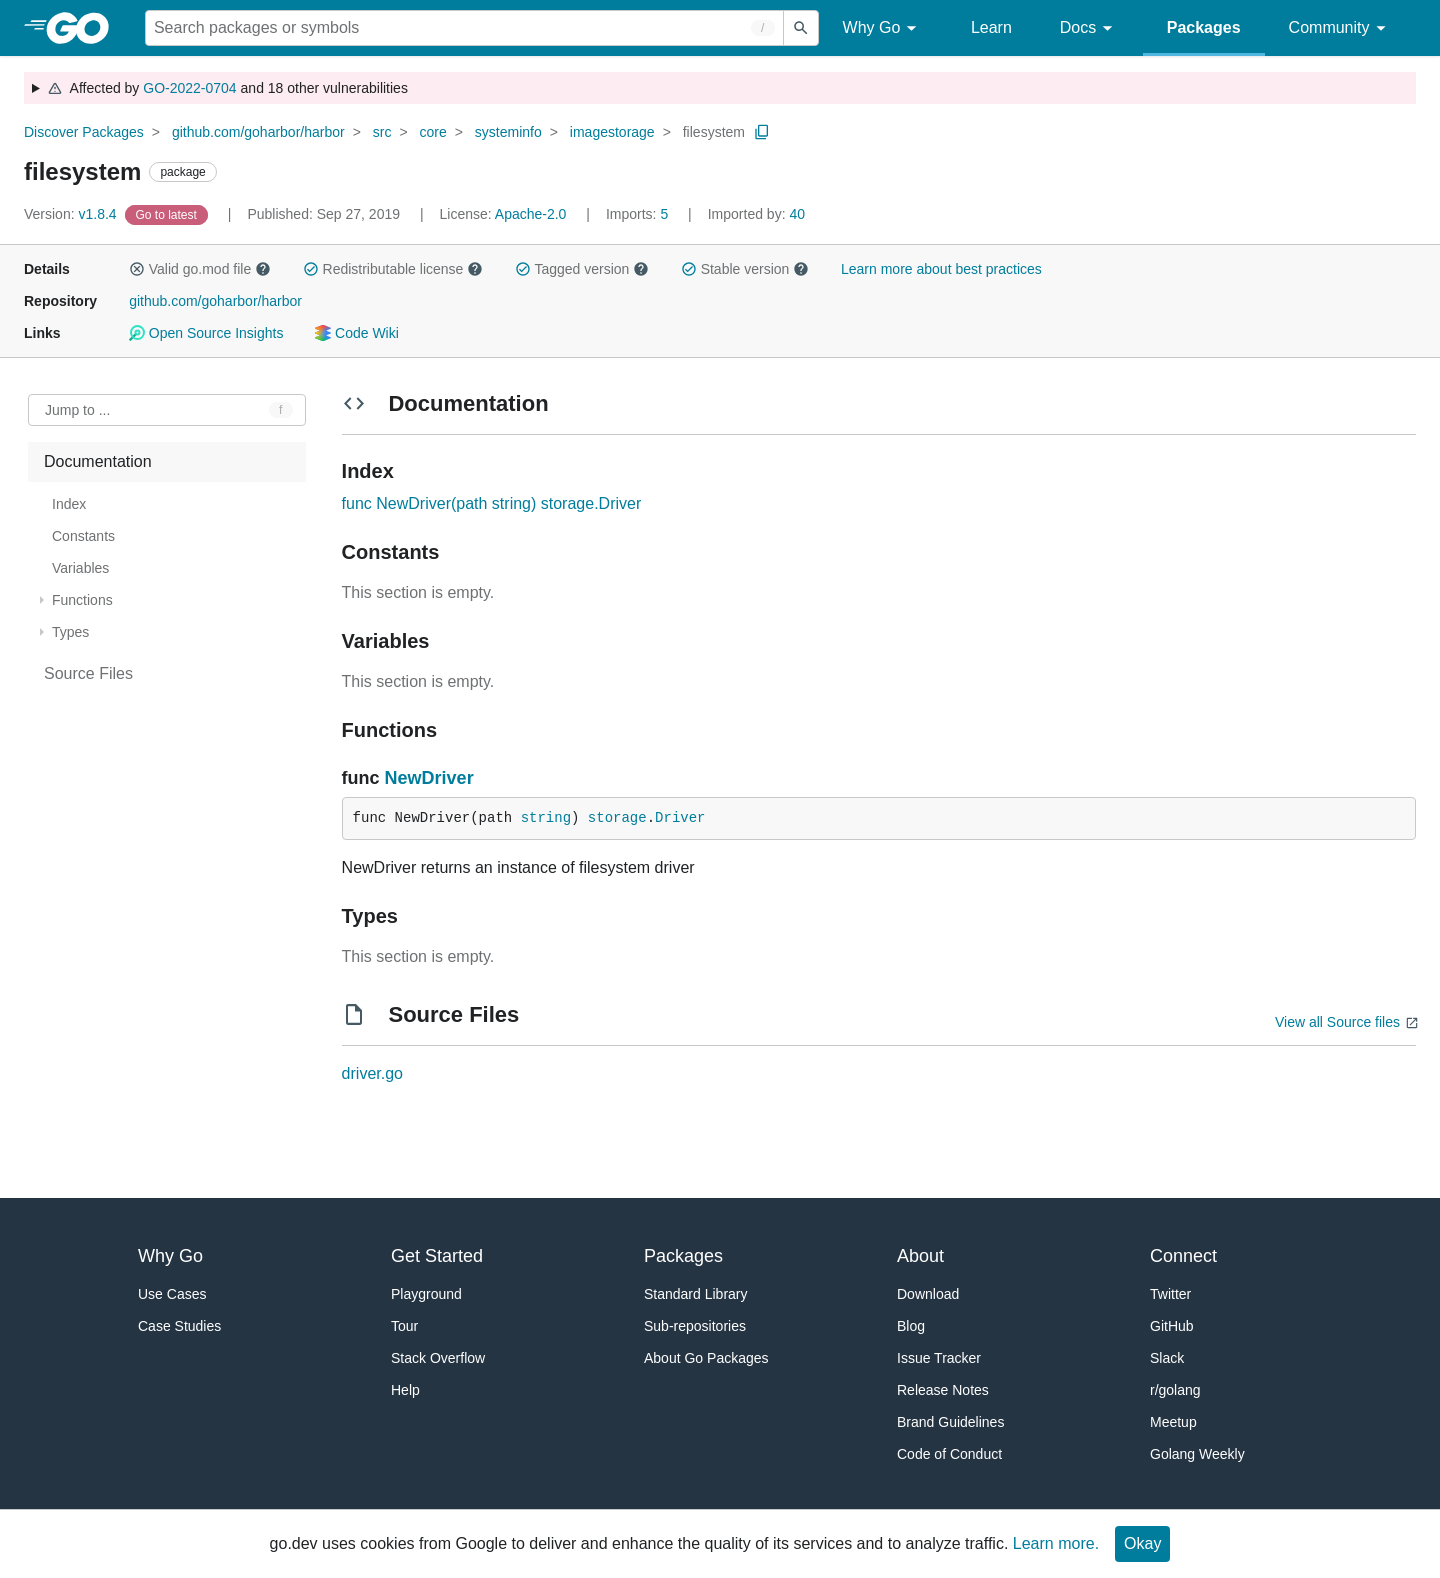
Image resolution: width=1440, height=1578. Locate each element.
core (433, 132)
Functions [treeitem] (82, 600)
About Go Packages (706, 1358)
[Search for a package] (464, 28)
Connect (1183, 1256)
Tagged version (582, 269)
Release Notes (943, 1390)
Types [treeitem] (70, 632)
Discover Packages (84, 132)
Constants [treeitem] (83, 536)
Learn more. (1056, 1543)
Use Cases (172, 1294)
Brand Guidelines (950, 1422)
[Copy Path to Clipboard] (762, 132)
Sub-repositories (695, 1326)
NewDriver (429, 778)
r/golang (1175, 1390)
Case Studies (179, 1326)
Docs (1089, 28)
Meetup (1173, 1422)
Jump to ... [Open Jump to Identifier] (77, 410)
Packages (1204, 27)
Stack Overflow (438, 1358)
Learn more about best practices (941, 269)
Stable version (745, 269)
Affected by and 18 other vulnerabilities (227, 88)
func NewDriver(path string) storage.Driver (492, 503)
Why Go (883, 28)
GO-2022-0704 (189, 88)
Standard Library (696, 1294)
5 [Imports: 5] (639, 214)
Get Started (437, 1256)
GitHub (1172, 1326)
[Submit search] (801, 28)
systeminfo (508, 132)
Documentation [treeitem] (98, 461)
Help (405, 1390)
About (920, 1256)
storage (617, 818)
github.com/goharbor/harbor (258, 132)
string (546, 818)
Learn (991, 27)
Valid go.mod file (200, 269)
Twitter (1170, 1294)
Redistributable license (393, 269)
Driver (680, 818)
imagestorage (612, 132)
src (382, 132)
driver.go (372, 1073)
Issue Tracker (939, 1358)
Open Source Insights (206, 333)
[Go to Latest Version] (168, 214)
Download (928, 1294)
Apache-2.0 (531, 214)
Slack (1167, 1358)
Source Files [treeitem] (88, 673)
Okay (1142, 1543)
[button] (137, 269)
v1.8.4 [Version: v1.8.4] (72, 214)
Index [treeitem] (69, 504)
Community (1340, 28)
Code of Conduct (949, 1454)
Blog (911, 1326)
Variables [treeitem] (80, 568)
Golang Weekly (1197, 1454)
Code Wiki (356, 333)
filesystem (714, 132)
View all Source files (1337, 1022)
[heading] (84, 28)
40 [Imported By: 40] (756, 214)
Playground (426, 1294)
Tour (404, 1326)
